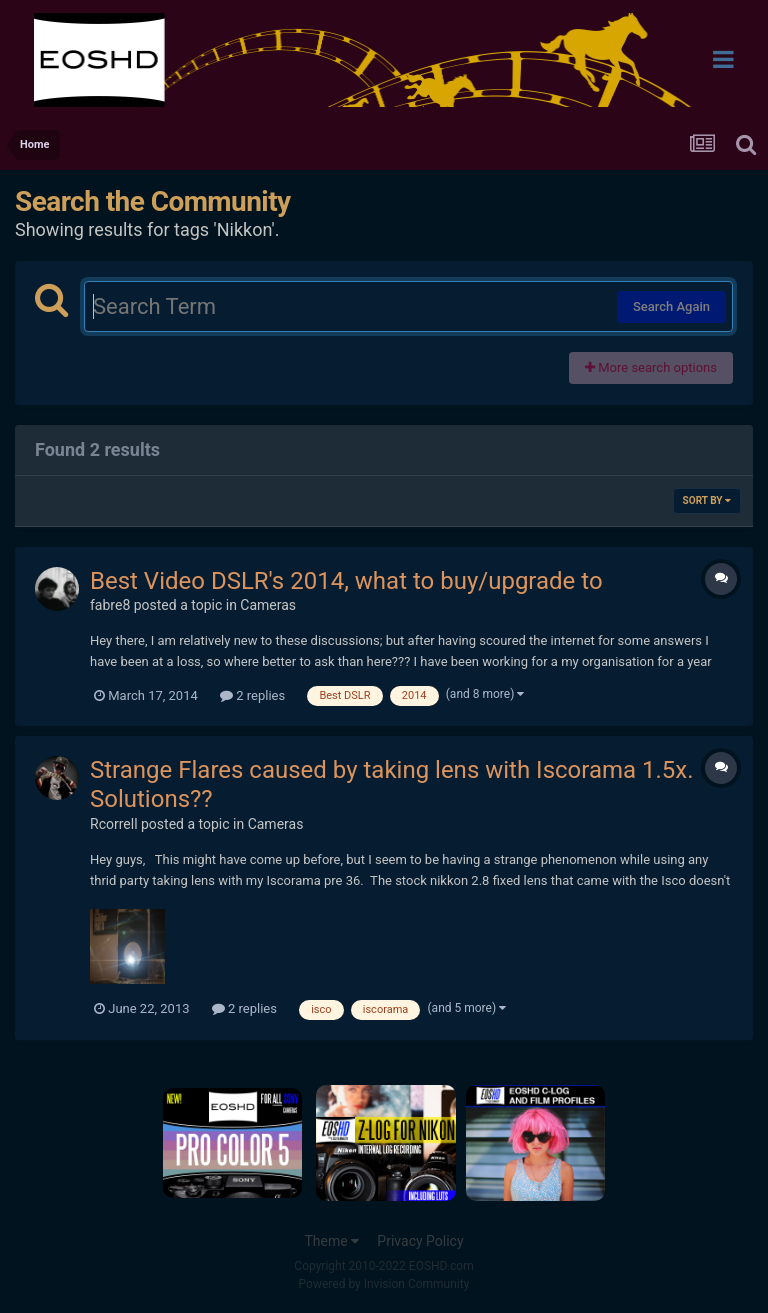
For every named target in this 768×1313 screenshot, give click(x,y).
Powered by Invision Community (384, 1284)
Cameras (268, 605)
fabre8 (110, 605)
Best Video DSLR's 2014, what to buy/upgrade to (346, 581)
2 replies (252, 695)
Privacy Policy (420, 1241)
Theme (331, 1241)
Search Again (671, 306)
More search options (651, 367)
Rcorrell (114, 824)
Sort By (707, 500)
